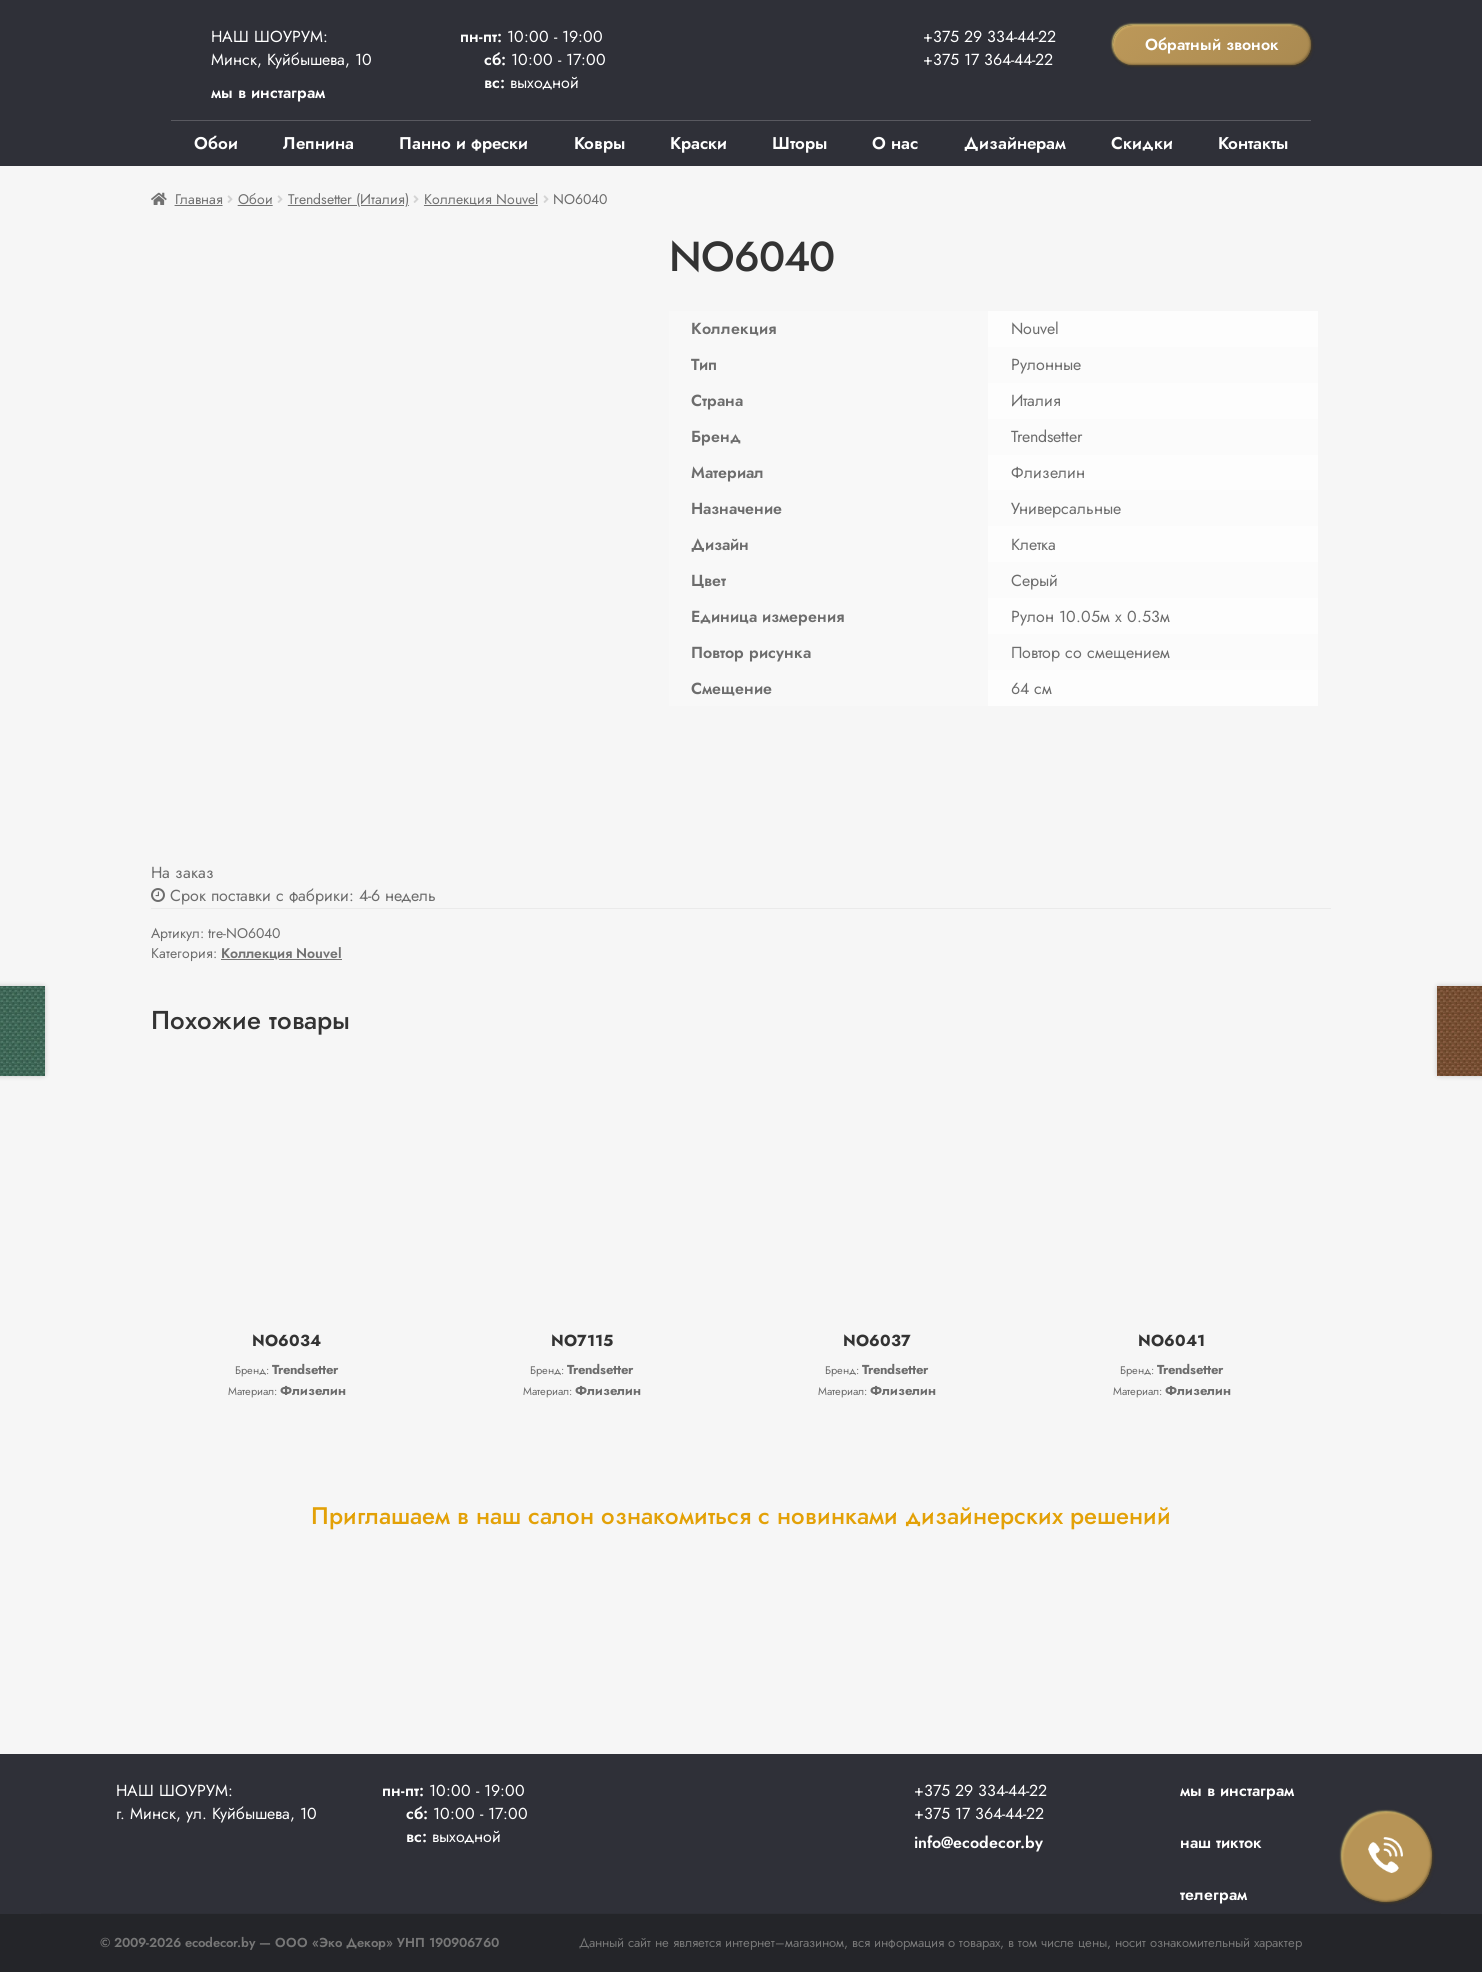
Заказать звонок (1387, 1857)
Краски (698, 143)
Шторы (799, 143)
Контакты (1253, 143)
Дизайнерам (1015, 143)
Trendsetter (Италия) (348, 199)
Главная (199, 199)
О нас (895, 143)
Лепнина (318, 143)
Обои (216, 143)
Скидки (1142, 143)
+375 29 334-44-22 (989, 36)
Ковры (599, 143)
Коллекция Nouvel (481, 199)
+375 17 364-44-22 (988, 59)
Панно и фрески (463, 143)
